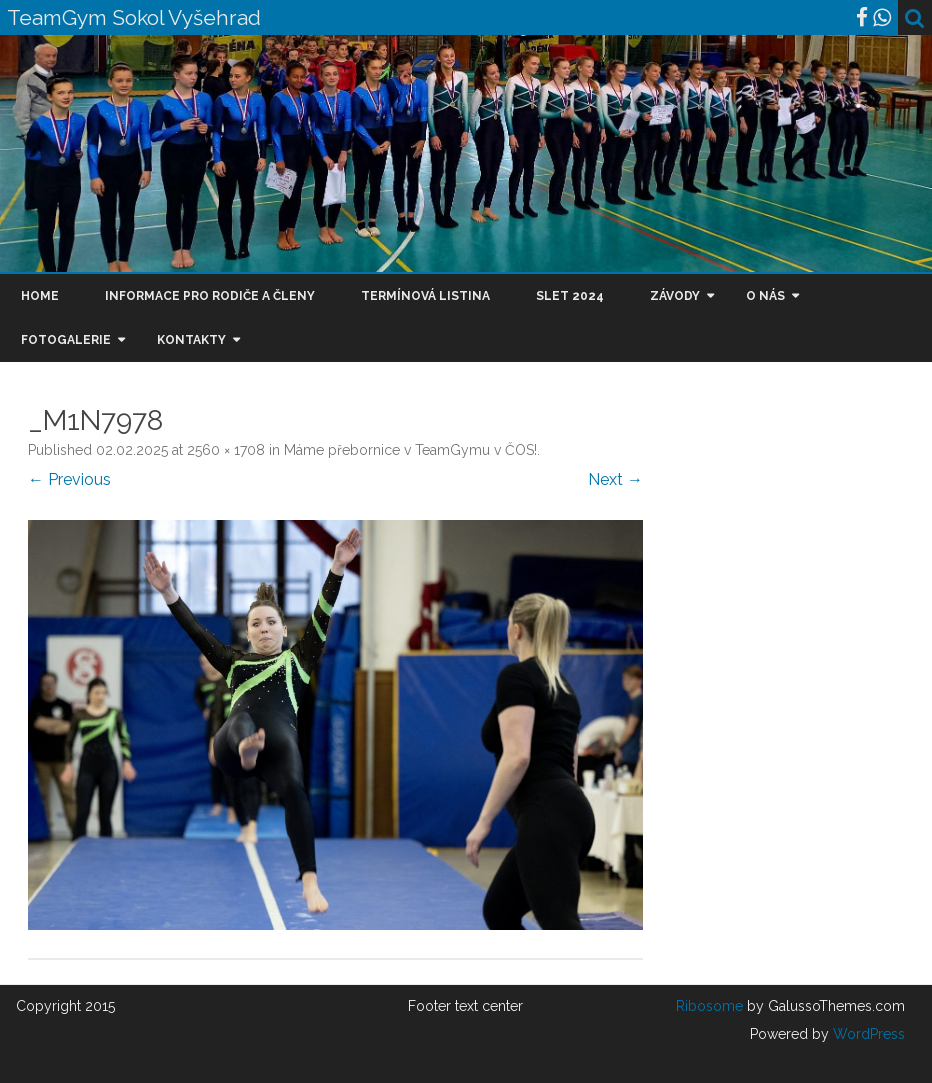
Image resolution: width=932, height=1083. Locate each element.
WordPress (867, 1034)
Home (40, 296)
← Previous (69, 479)
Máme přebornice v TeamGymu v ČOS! (410, 450)
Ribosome (709, 1006)
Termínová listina (425, 296)
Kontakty (191, 340)
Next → (615, 479)
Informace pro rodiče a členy (210, 296)
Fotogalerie (66, 340)
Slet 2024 (570, 296)
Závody (675, 296)
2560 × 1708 (226, 450)
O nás (765, 296)
